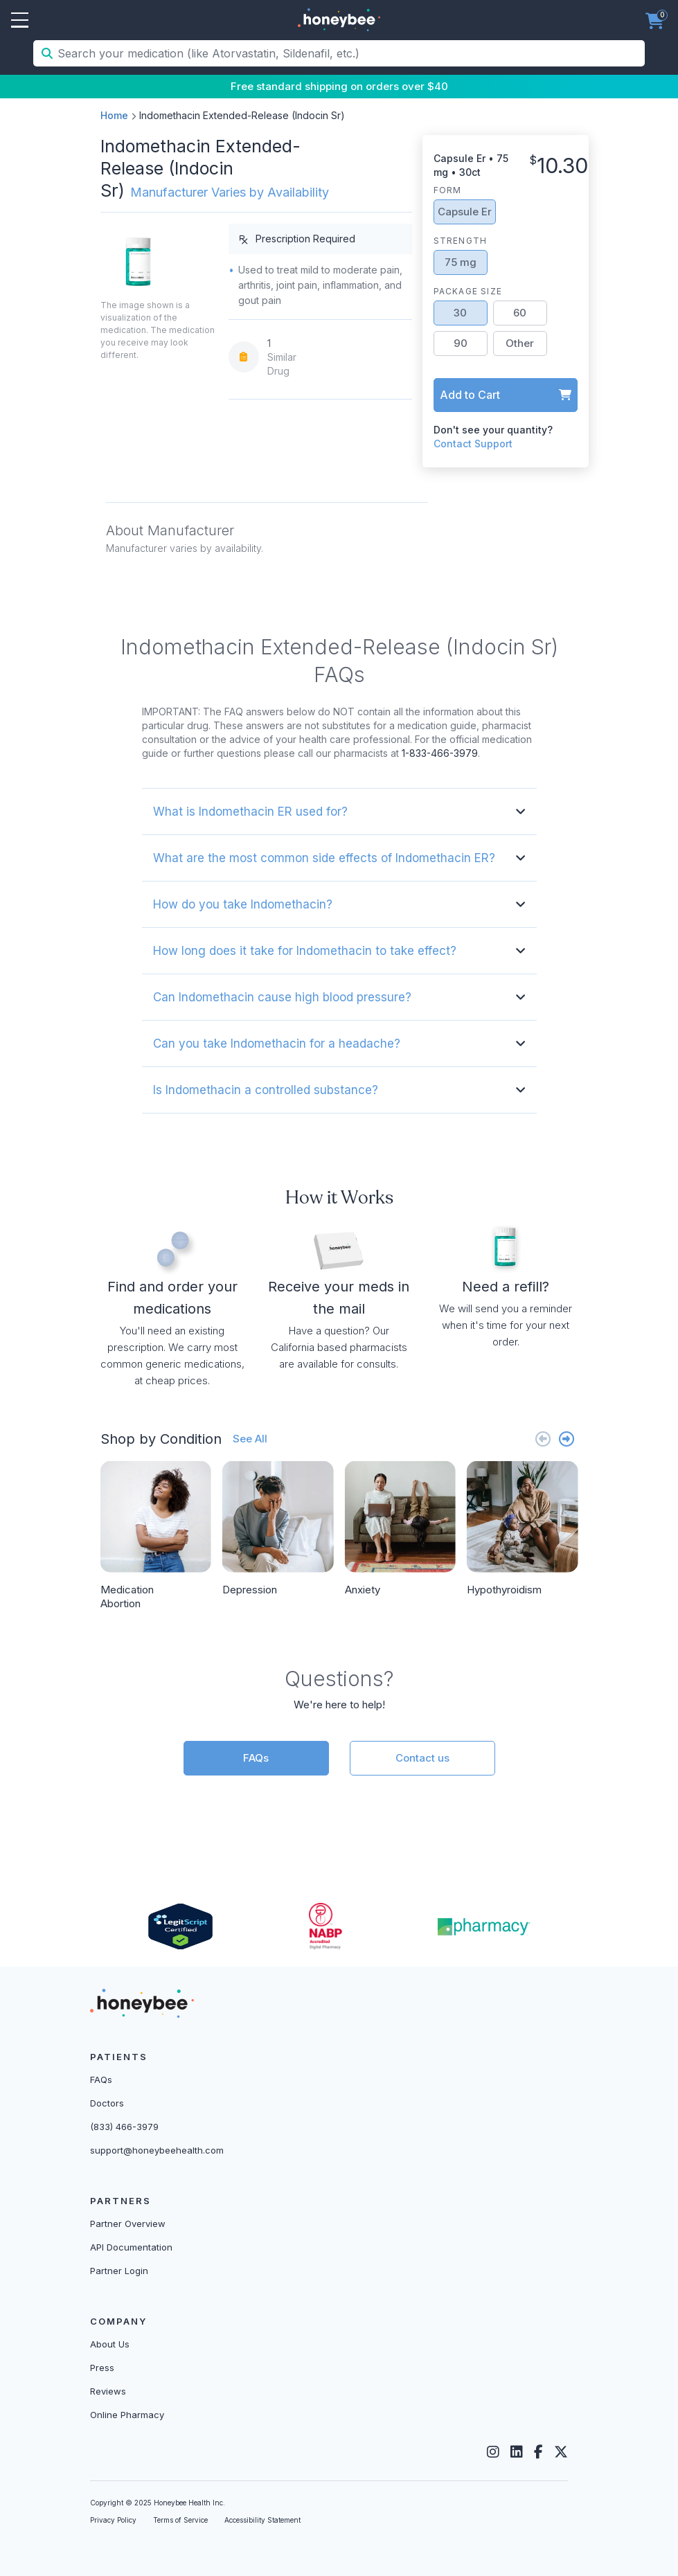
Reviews (108, 2391)
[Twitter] (561, 2452)
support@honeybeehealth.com (157, 2150)
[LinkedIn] (516, 2452)
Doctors (107, 2103)
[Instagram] (493, 2452)
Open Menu (19, 20)
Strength (461, 240)
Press (102, 2367)
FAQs (256, 1757)
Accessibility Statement (262, 2520)
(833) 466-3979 (124, 2126)
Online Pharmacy (127, 2414)
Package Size (468, 291)
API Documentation (131, 2247)
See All (250, 1438)
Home (114, 115)
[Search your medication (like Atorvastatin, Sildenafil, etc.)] (350, 53)
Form (448, 190)
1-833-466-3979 (440, 753)
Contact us (422, 1757)
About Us (110, 2344)
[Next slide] (566, 1438)
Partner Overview (128, 2223)
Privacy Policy (113, 2520)
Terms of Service (180, 2520)
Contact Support (473, 443)
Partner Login (119, 2270)
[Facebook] (538, 2452)
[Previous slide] (543, 1438)
